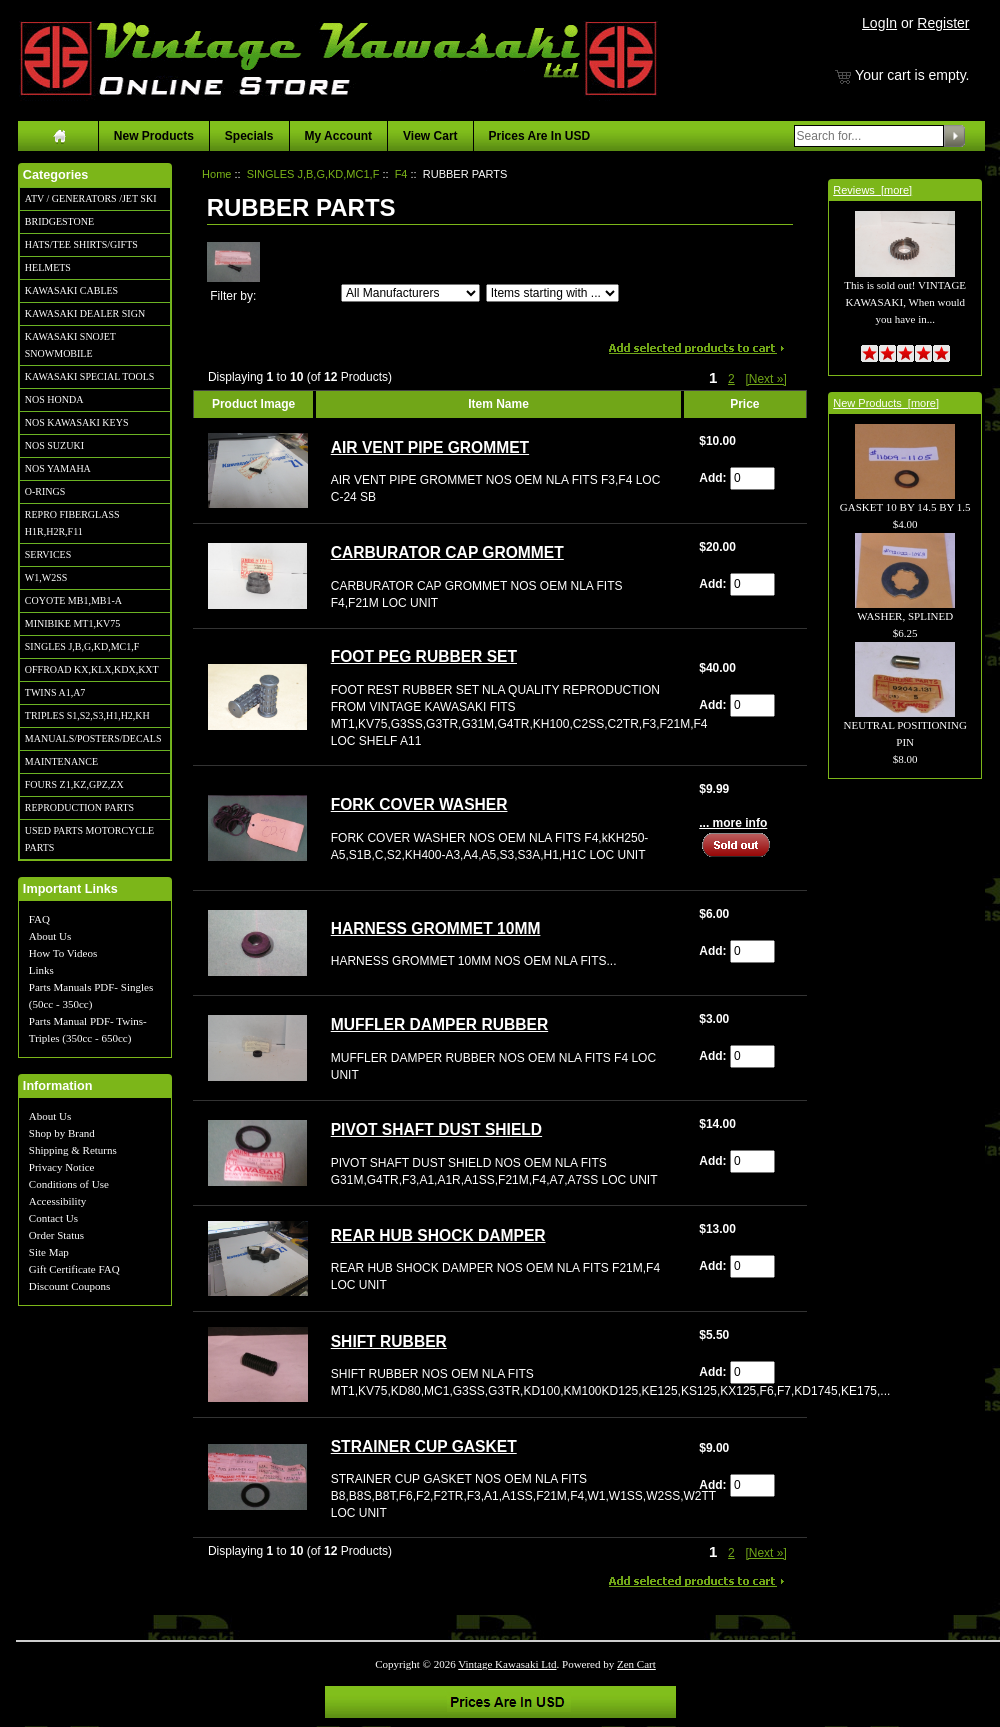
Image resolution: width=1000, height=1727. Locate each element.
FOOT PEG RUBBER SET (424, 656)
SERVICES (48, 554)
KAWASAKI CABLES (71, 290)
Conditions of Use (69, 1184)
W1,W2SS (46, 577)
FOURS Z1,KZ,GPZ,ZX (74, 784)
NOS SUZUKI (54, 445)
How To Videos (63, 953)
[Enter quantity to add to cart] (752, 478)
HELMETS (48, 267)
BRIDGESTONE (59, 221)
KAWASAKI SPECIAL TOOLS (90, 376)
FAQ (39, 919)
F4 (401, 174)
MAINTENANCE (61, 761)
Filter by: (233, 296)
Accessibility (57, 1201)
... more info (733, 823)
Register (943, 23)
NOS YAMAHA (58, 468)
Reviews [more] (872, 190)
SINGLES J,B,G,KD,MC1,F (82, 646)
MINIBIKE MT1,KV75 (73, 623)
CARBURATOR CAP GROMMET (447, 552)
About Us (50, 936)
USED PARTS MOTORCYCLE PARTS (89, 839)
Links (41, 970)
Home (216, 174)
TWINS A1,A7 (55, 692)
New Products (154, 136)
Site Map (49, 1252)
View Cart (430, 136)
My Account (339, 136)
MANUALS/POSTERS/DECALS (93, 738)
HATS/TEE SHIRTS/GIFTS (81, 244)
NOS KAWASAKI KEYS (77, 422)
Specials (249, 136)
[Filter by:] (410, 293)
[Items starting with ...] (552, 293)
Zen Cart (636, 1664)
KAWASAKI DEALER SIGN (85, 313)
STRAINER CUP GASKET (424, 1446)
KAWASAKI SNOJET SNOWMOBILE (70, 345)
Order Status (56, 1235)
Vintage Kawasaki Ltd (507, 1664)
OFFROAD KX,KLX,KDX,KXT (92, 669)
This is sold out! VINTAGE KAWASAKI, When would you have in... (905, 280)
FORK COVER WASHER (419, 804)
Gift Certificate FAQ (74, 1269)
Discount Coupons (70, 1286)
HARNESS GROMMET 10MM (436, 928)
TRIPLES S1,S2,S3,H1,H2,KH (87, 715)
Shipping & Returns (73, 1150)
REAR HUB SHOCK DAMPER (438, 1235)
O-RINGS (45, 491)
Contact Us (53, 1218)
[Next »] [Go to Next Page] (765, 379)
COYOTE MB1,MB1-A (73, 600)
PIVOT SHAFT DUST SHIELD (436, 1129)
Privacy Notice (62, 1167)
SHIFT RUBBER (389, 1341)
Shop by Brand (62, 1133)
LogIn (879, 23)
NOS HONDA (54, 399)
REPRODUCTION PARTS (79, 807)
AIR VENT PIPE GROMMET (430, 447)
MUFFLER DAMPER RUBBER (439, 1024)
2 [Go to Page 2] (731, 379)
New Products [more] (886, 403)
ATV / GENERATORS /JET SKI (91, 198)
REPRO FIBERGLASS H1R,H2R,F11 (72, 523)
